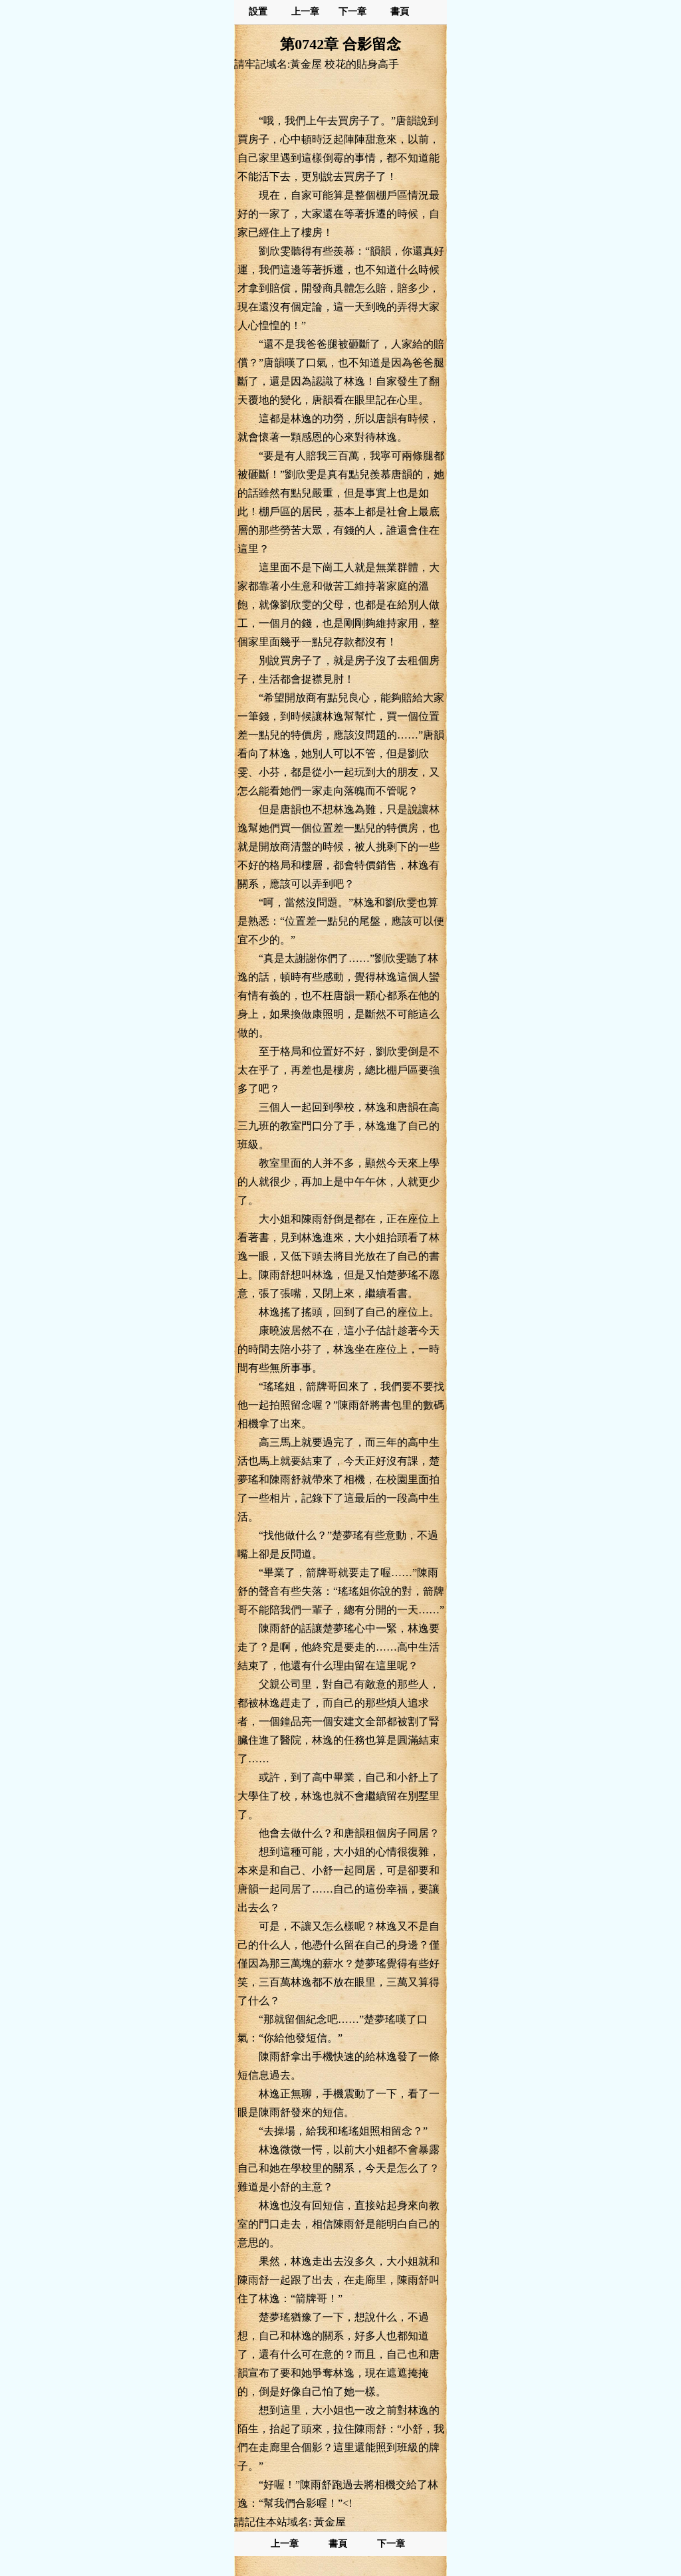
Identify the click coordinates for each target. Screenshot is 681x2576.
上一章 (305, 12)
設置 (258, 12)
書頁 (399, 12)
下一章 (352, 12)
